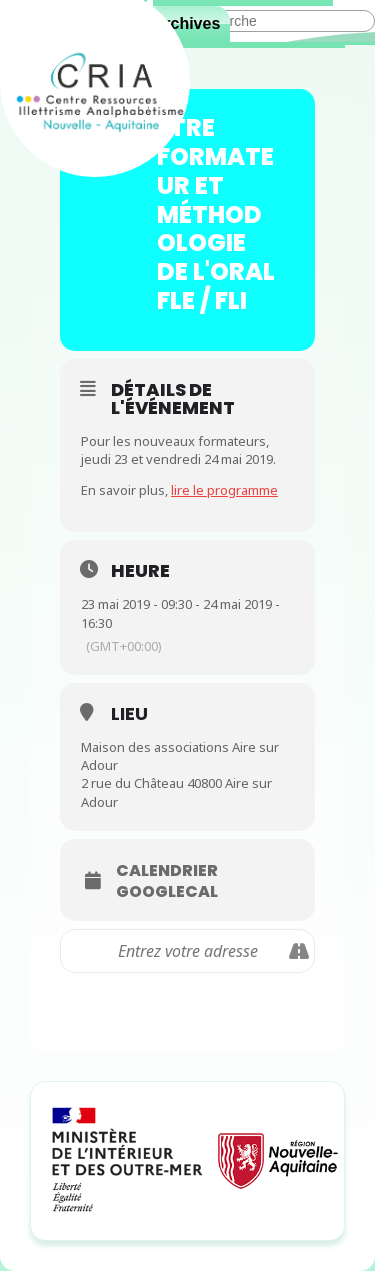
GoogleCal (167, 892)
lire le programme (224, 490)
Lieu (129, 713)
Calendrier (167, 871)
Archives (187, 23)
